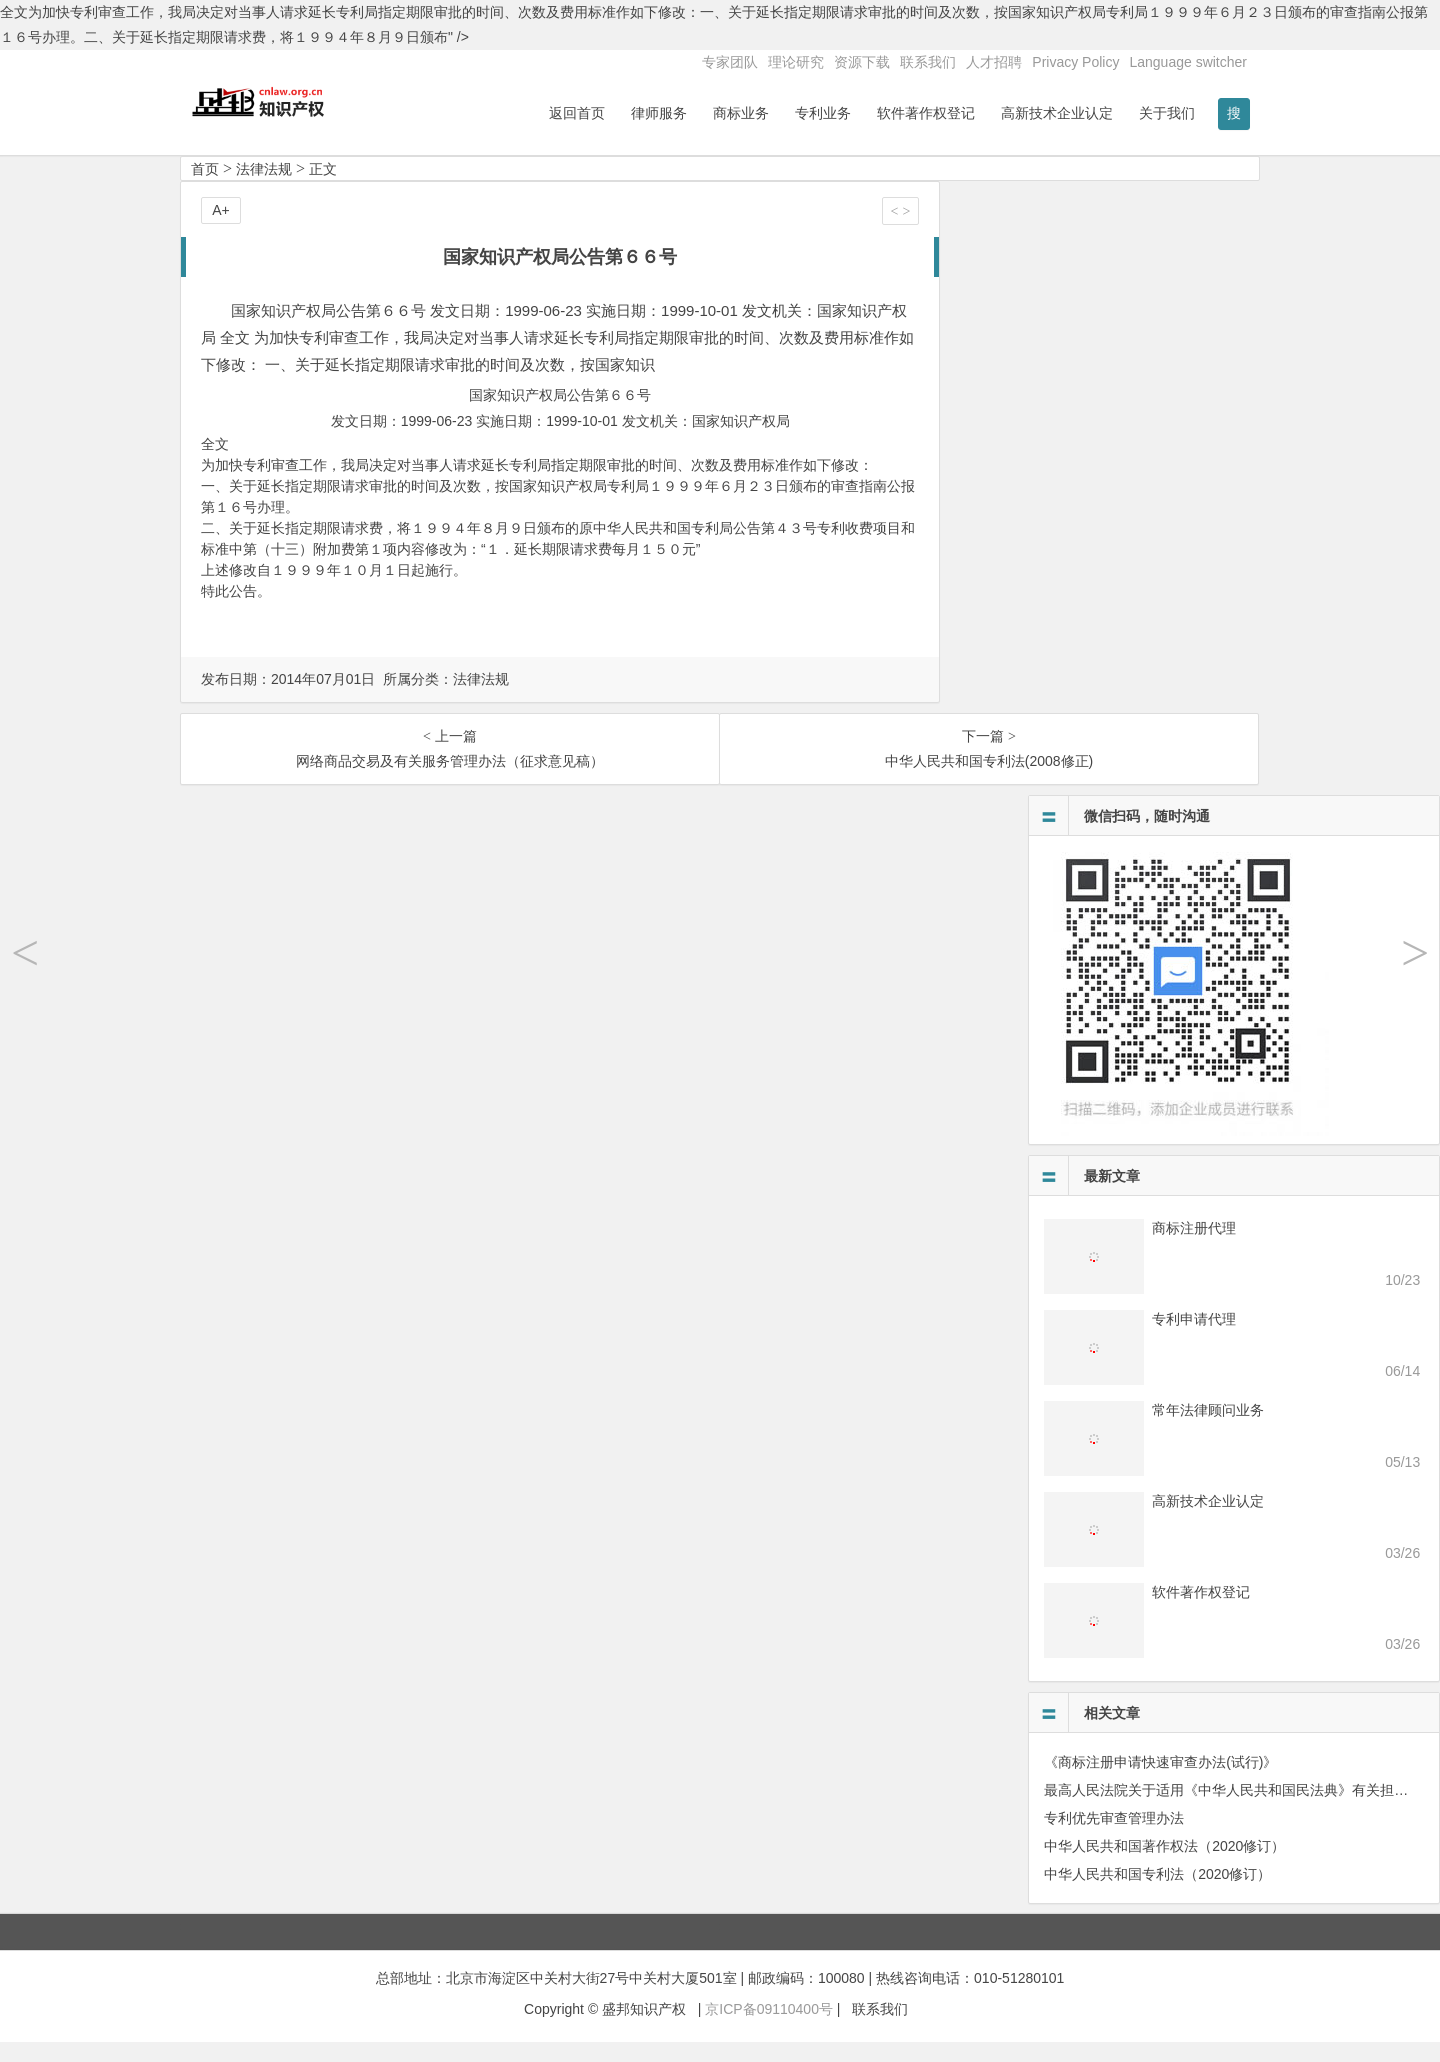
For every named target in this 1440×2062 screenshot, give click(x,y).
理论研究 (796, 62)
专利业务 (823, 113)
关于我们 (1167, 113)
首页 (205, 190)
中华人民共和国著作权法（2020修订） (1164, 1867)
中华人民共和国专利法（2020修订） (1157, 1895)
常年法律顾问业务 (1208, 1431)
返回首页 (577, 113)
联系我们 (928, 62)
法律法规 (264, 190)
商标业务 (741, 113)
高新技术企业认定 (1057, 113)
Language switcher (1188, 62)
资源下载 (862, 62)
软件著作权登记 (926, 113)
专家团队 (730, 62)
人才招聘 (994, 62)
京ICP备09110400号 (769, 2029)
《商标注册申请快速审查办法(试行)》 (1160, 1783)
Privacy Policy (1075, 62)
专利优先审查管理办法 (1114, 1839)
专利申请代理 (1194, 1340)
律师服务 (659, 113)
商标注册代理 (1194, 1249)
